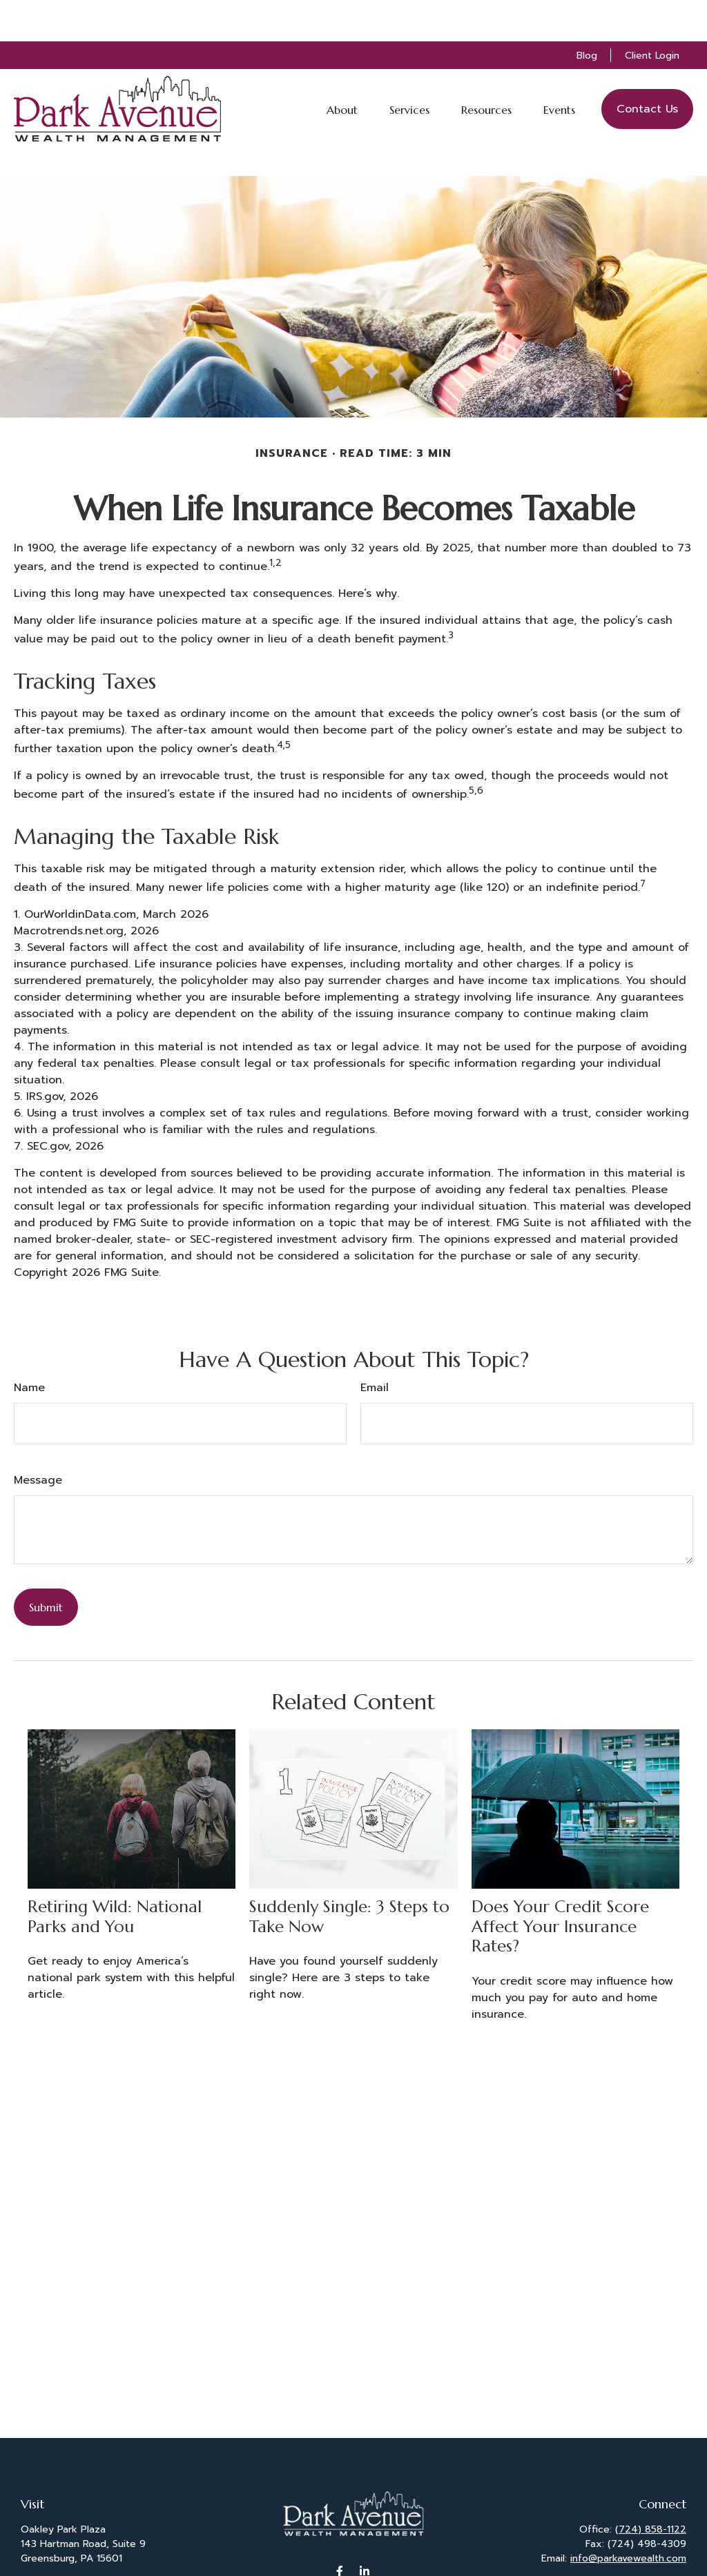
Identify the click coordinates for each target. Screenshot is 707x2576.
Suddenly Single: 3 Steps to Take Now (349, 1875)
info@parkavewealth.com (628, 2517)
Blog (587, 14)
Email (374, 1346)
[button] (342, 68)
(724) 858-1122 (650, 2488)
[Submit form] (46, 1565)
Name (29, 1346)
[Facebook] (340, 2529)
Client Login (652, 14)
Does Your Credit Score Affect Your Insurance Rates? (560, 1885)
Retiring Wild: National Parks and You (115, 1875)
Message (38, 1438)
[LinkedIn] (365, 2529)
